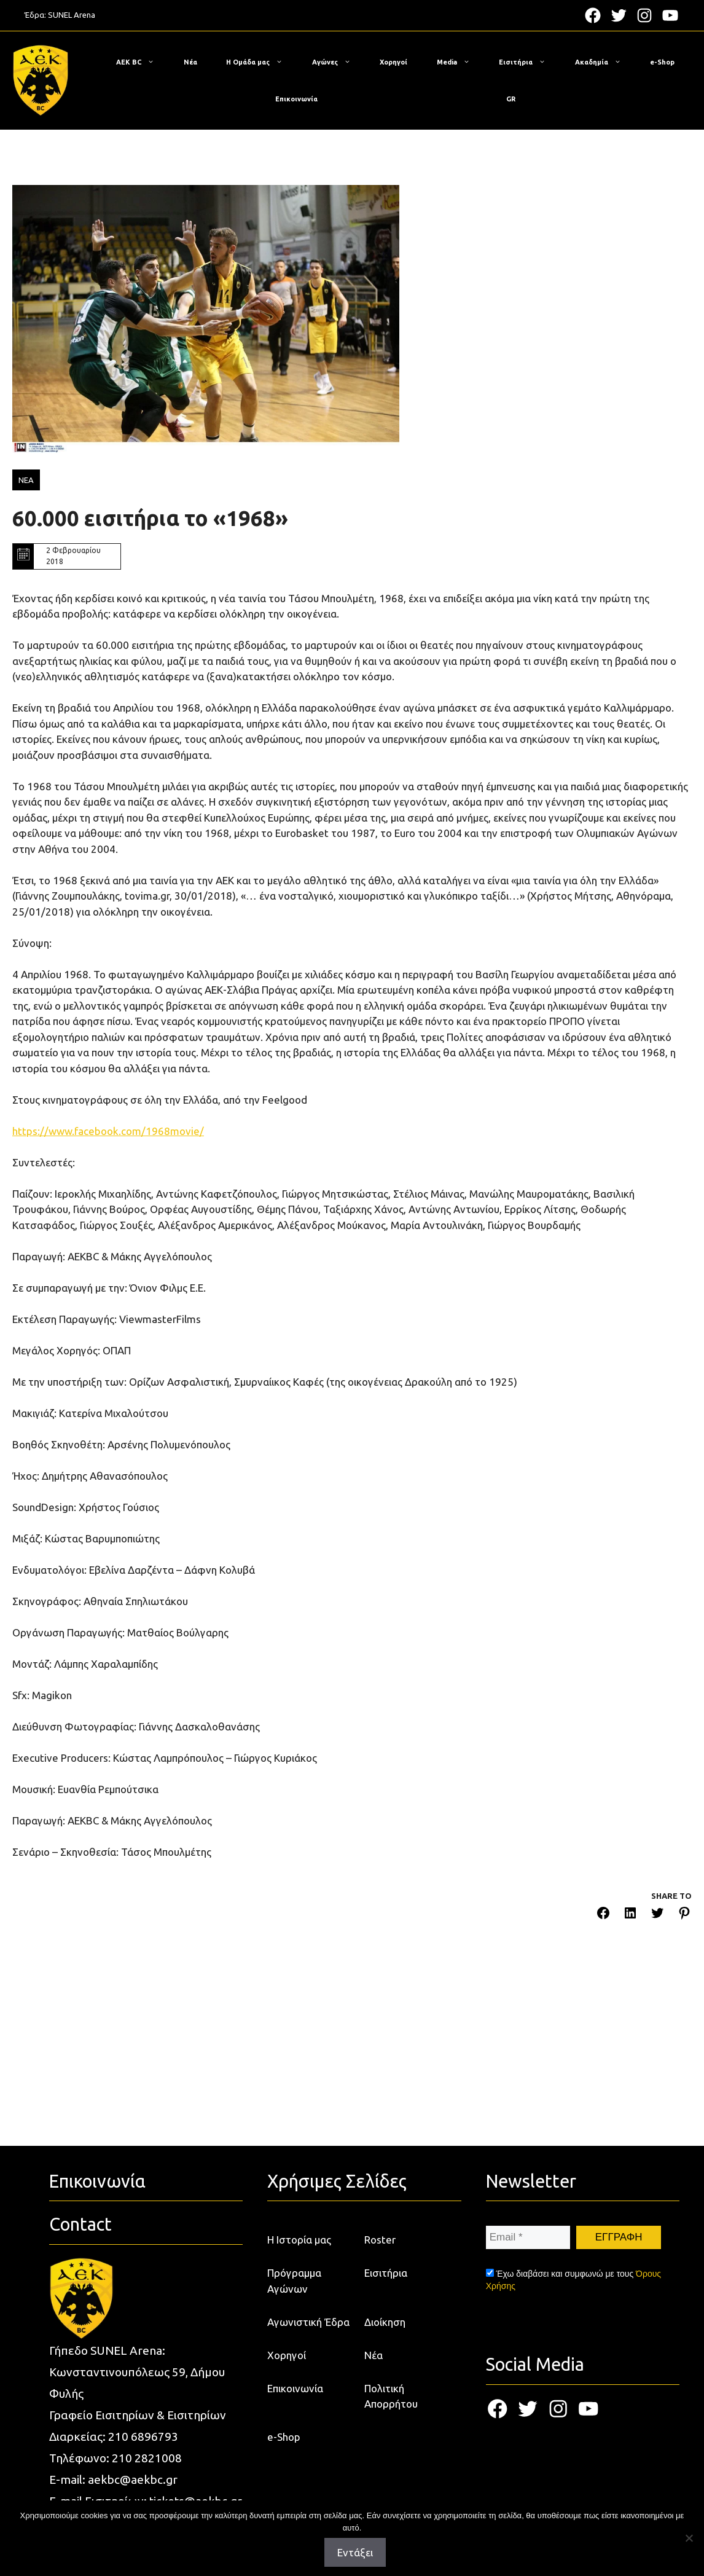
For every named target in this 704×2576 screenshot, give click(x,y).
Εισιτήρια (528, 62)
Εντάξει (355, 2552)
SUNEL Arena (71, 14)
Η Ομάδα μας (260, 62)
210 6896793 (143, 2436)
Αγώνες (337, 62)
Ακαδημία (604, 62)
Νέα (190, 62)
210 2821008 (147, 2458)
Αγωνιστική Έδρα (308, 2322)
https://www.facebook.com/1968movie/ (108, 1131)
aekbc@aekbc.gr (133, 2479)
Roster (380, 2239)
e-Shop (662, 62)
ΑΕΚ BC (141, 62)
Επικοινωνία (296, 99)
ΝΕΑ (26, 480)
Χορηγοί (393, 62)
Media (459, 62)
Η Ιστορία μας (299, 2239)
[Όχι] (688, 2538)
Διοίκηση (384, 2322)
